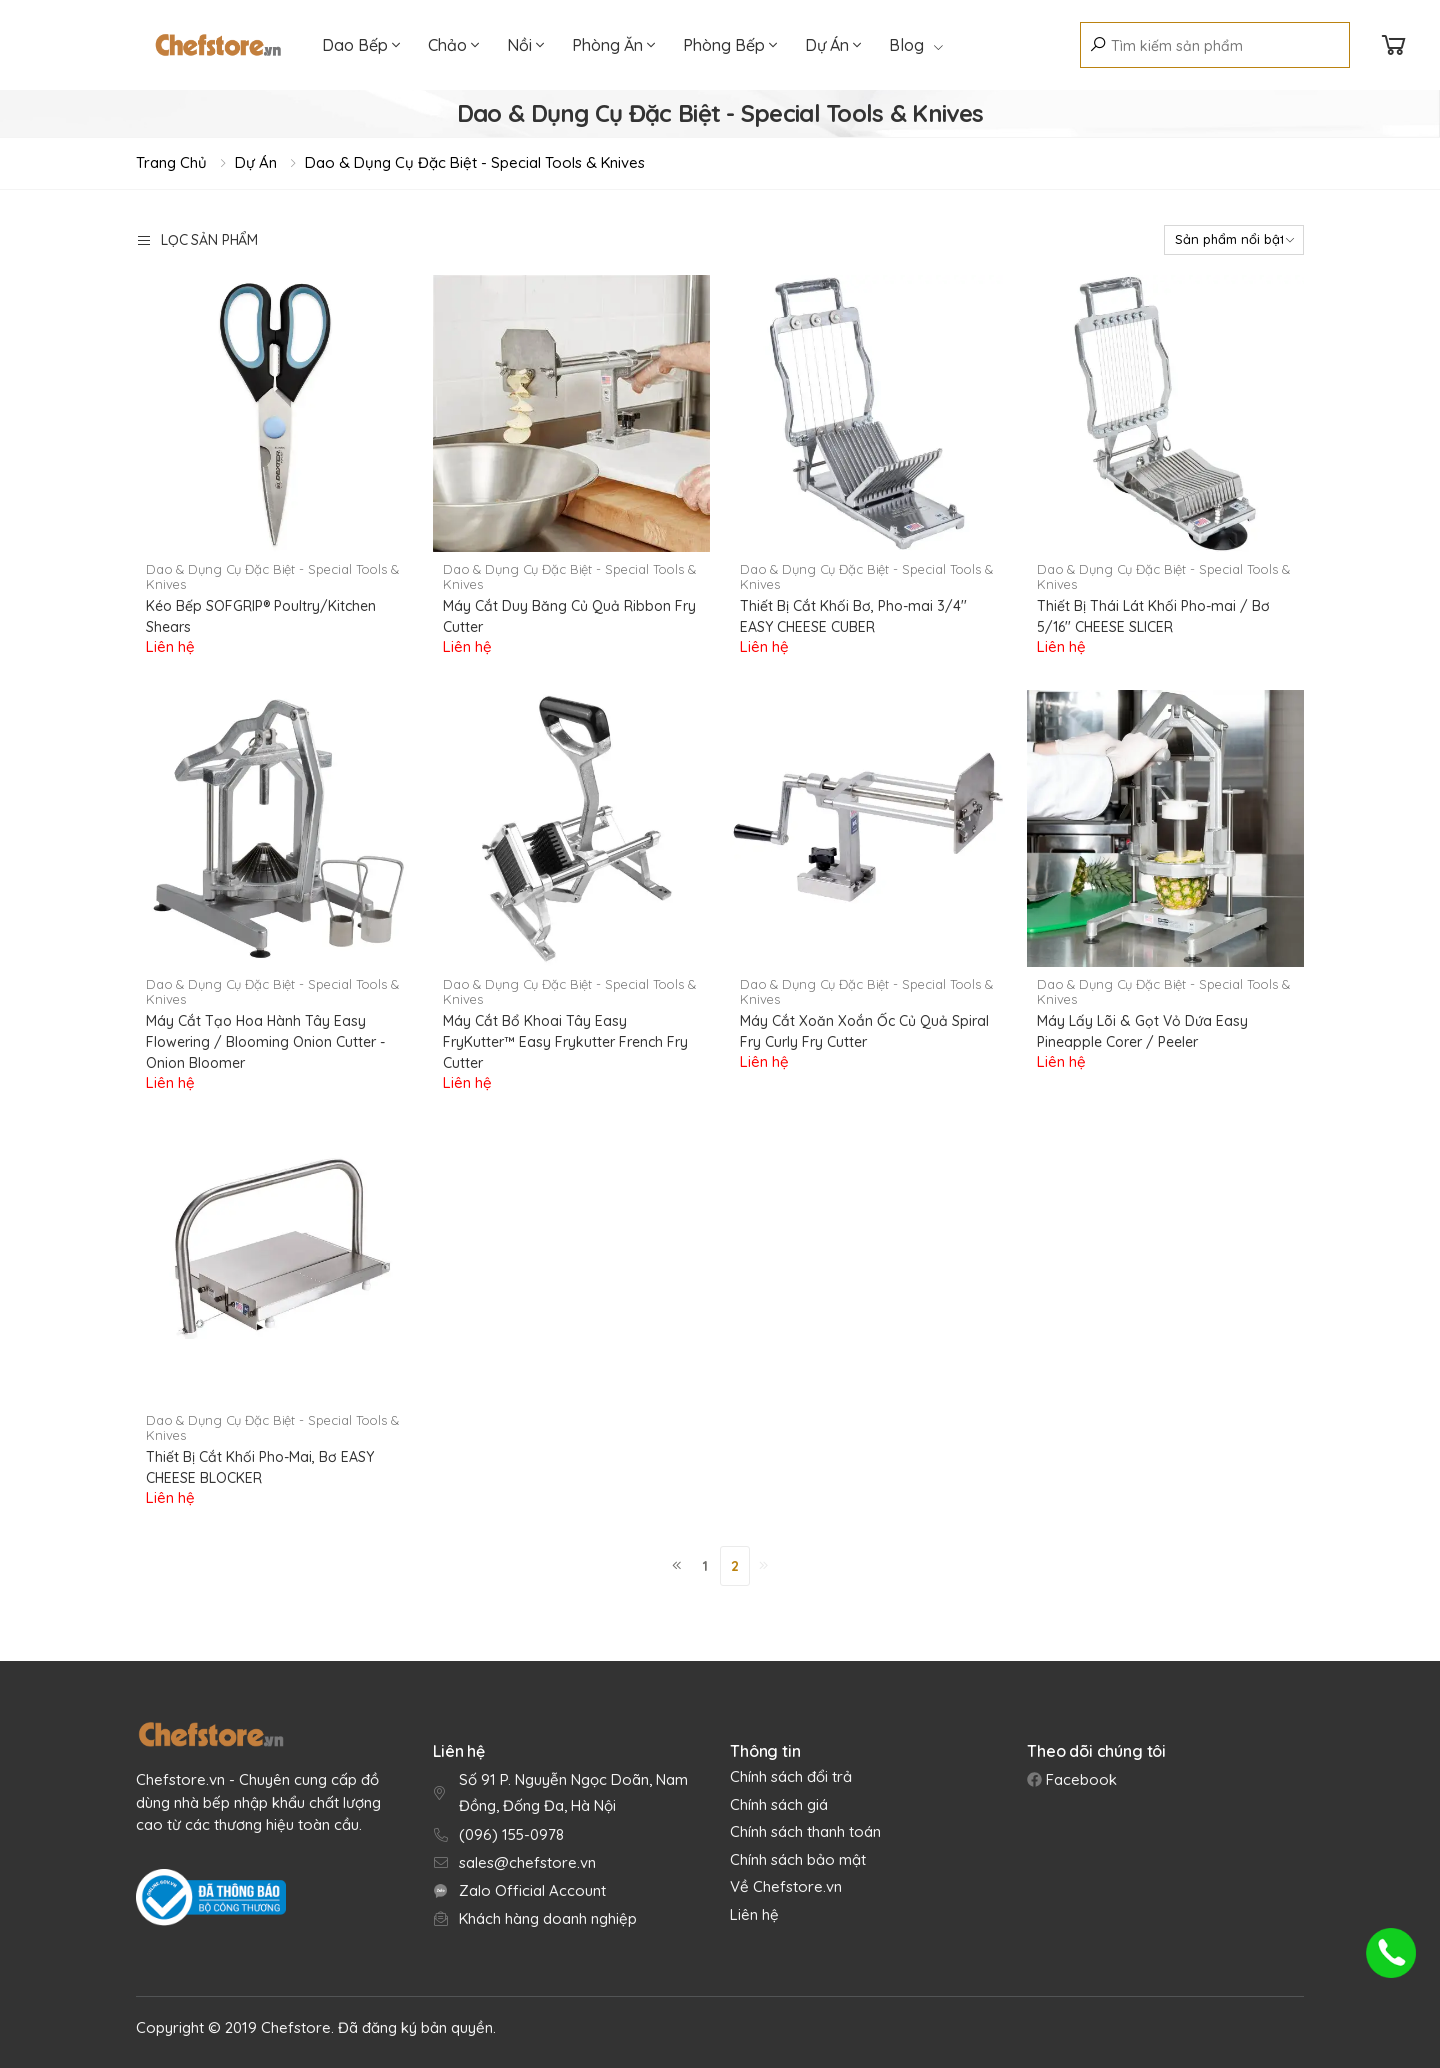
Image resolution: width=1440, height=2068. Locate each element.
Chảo (453, 45)
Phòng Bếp (730, 45)
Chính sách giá (779, 1804)
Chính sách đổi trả (791, 1776)
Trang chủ (171, 162)
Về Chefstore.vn (786, 1886)
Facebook (1079, 1779)
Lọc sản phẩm (197, 240)
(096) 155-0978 (511, 1834)
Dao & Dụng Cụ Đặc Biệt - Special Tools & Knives (475, 162)
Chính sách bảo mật (798, 1859)
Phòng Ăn (613, 45)
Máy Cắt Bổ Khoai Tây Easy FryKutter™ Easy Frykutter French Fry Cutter (565, 1042)
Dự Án (833, 45)
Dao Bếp (361, 45)
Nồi (525, 45)
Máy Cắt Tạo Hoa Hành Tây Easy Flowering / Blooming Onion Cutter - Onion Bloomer (265, 1042)
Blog (916, 45)
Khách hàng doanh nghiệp (548, 1918)
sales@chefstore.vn (527, 1862)
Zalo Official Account (532, 1890)
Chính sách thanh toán (805, 1831)
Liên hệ (754, 1914)
